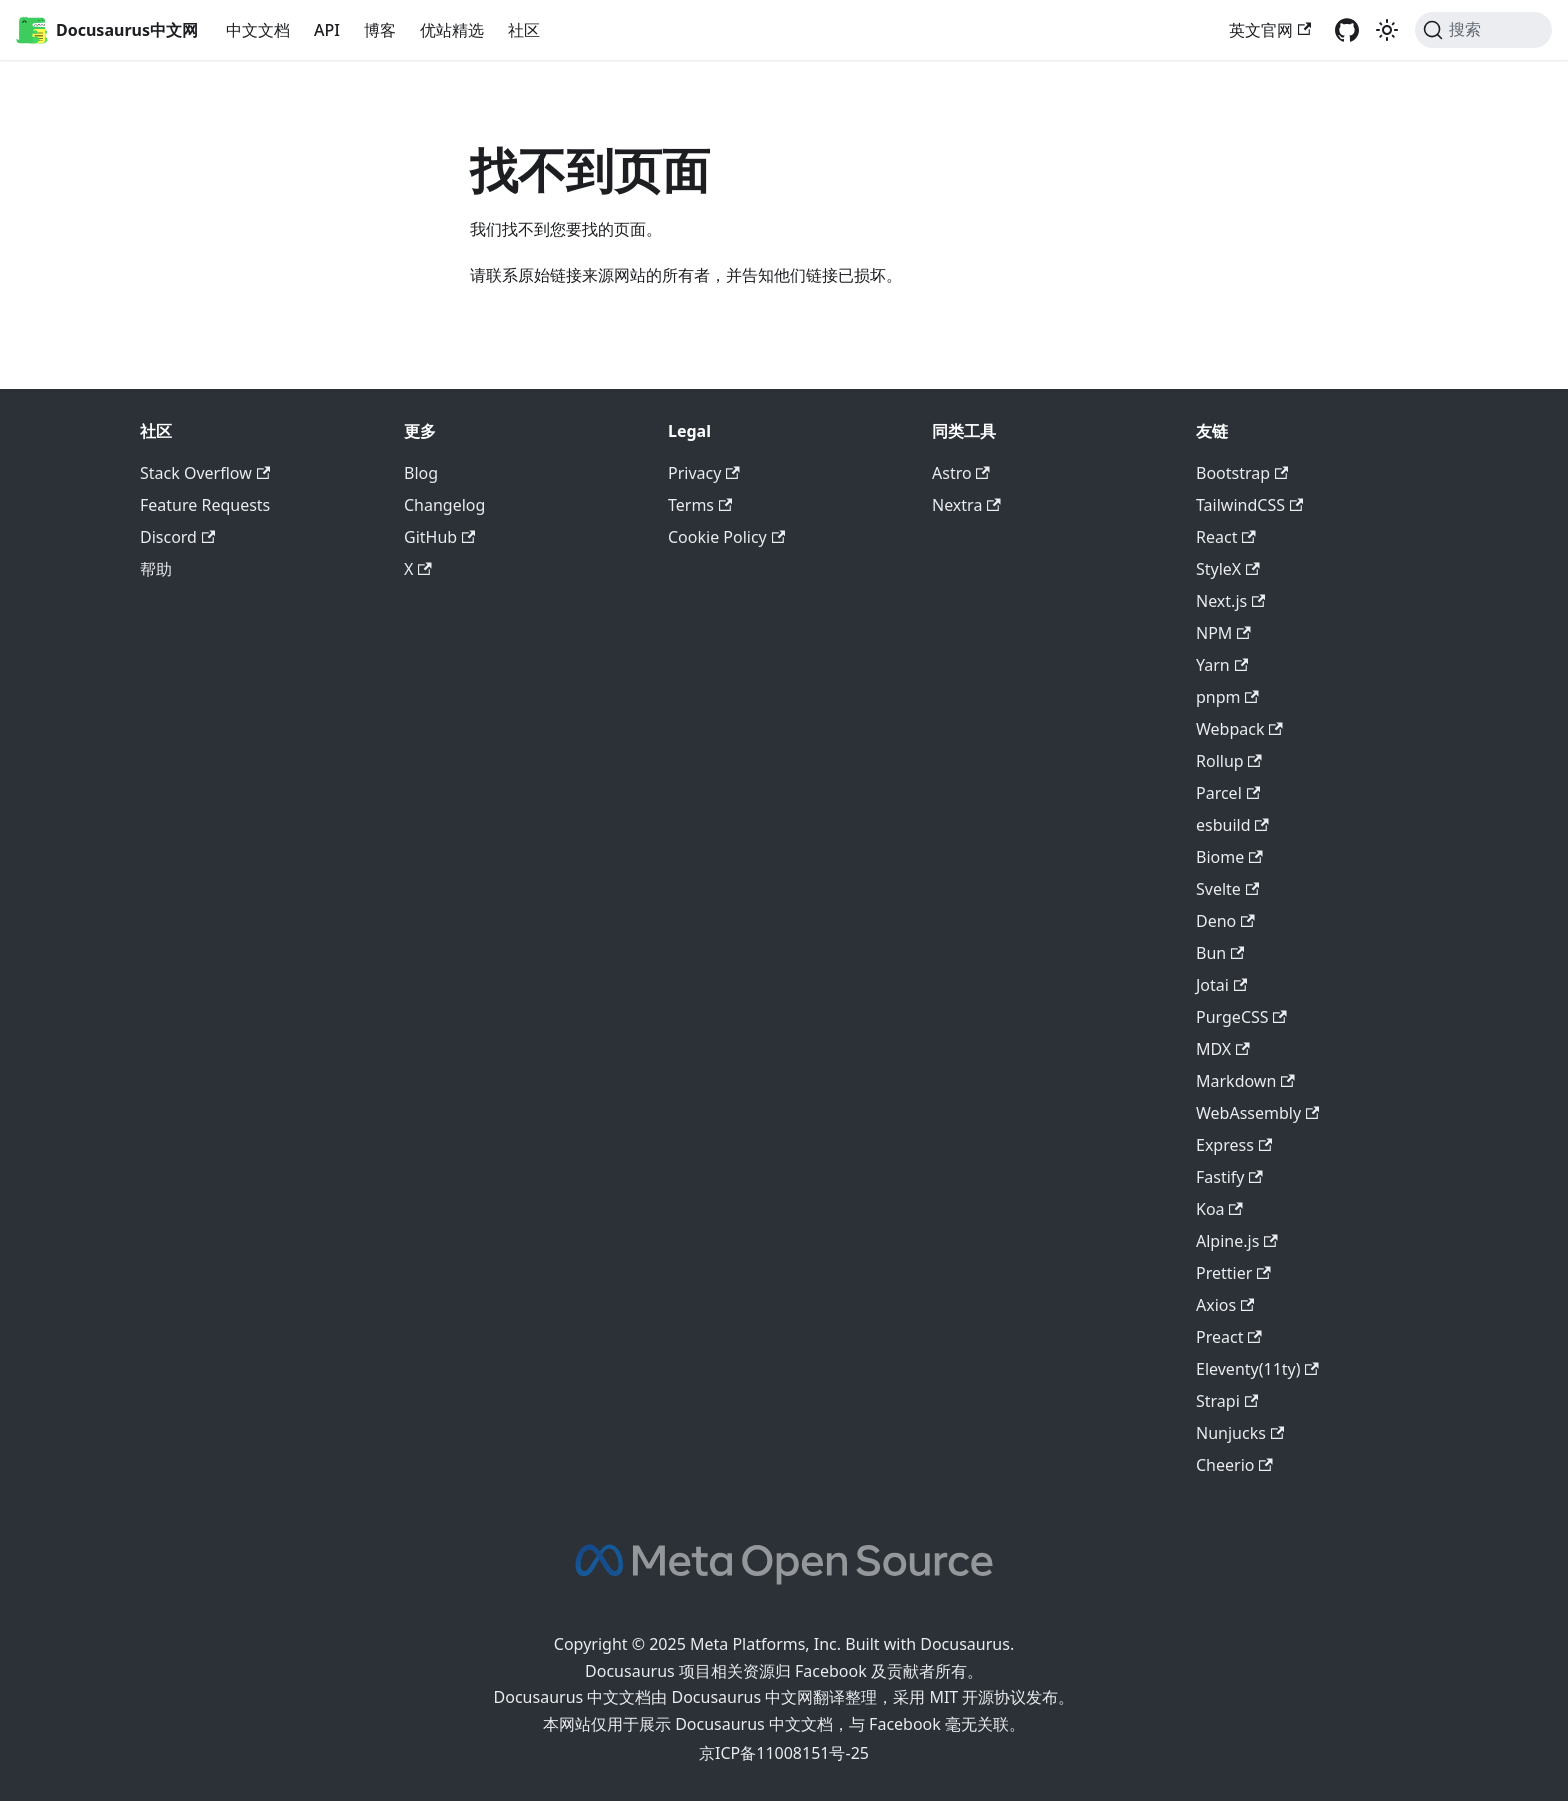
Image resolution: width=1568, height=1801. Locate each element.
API (327, 30)
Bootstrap (1242, 473)
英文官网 (1270, 30)
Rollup (1229, 761)
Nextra (966, 505)
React (1226, 537)
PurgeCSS (1241, 1017)
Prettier (1233, 1273)
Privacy (704, 473)
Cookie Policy (726, 537)
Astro (961, 473)
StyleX (1228, 569)
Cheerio (1234, 1465)
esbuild (1232, 825)
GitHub (439, 537)
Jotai (1221, 985)
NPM (1223, 633)
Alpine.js (1237, 1241)
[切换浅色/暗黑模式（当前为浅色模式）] (1387, 30)
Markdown (1245, 1081)
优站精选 (452, 30)
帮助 (156, 569)
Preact (1229, 1337)
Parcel (1228, 793)
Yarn (1222, 665)
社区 (524, 30)
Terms (700, 505)
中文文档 (258, 30)
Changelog (444, 505)
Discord (177, 537)
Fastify (1229, 1177)
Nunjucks (1240, 1433)
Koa (1219, 1209)
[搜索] (1483, 30)
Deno (1225, 921)
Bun (1220, 953)
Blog (421, 473)
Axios (1225, 1305)
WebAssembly (1257, 1113)
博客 (380, 30)
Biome (1229, 857)
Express (1234, 1145)
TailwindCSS (1249, 505)
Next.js (1230, 601)
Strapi (1227, 1401)
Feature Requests (205, 505)
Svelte (1227, 889)
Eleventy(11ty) (1257, 1369)
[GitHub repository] (1347, 30)
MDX (1223, 1049)
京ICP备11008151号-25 (784, 1753)
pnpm (1227, 697)
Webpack (1239, 729)
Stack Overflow (205, 473)
